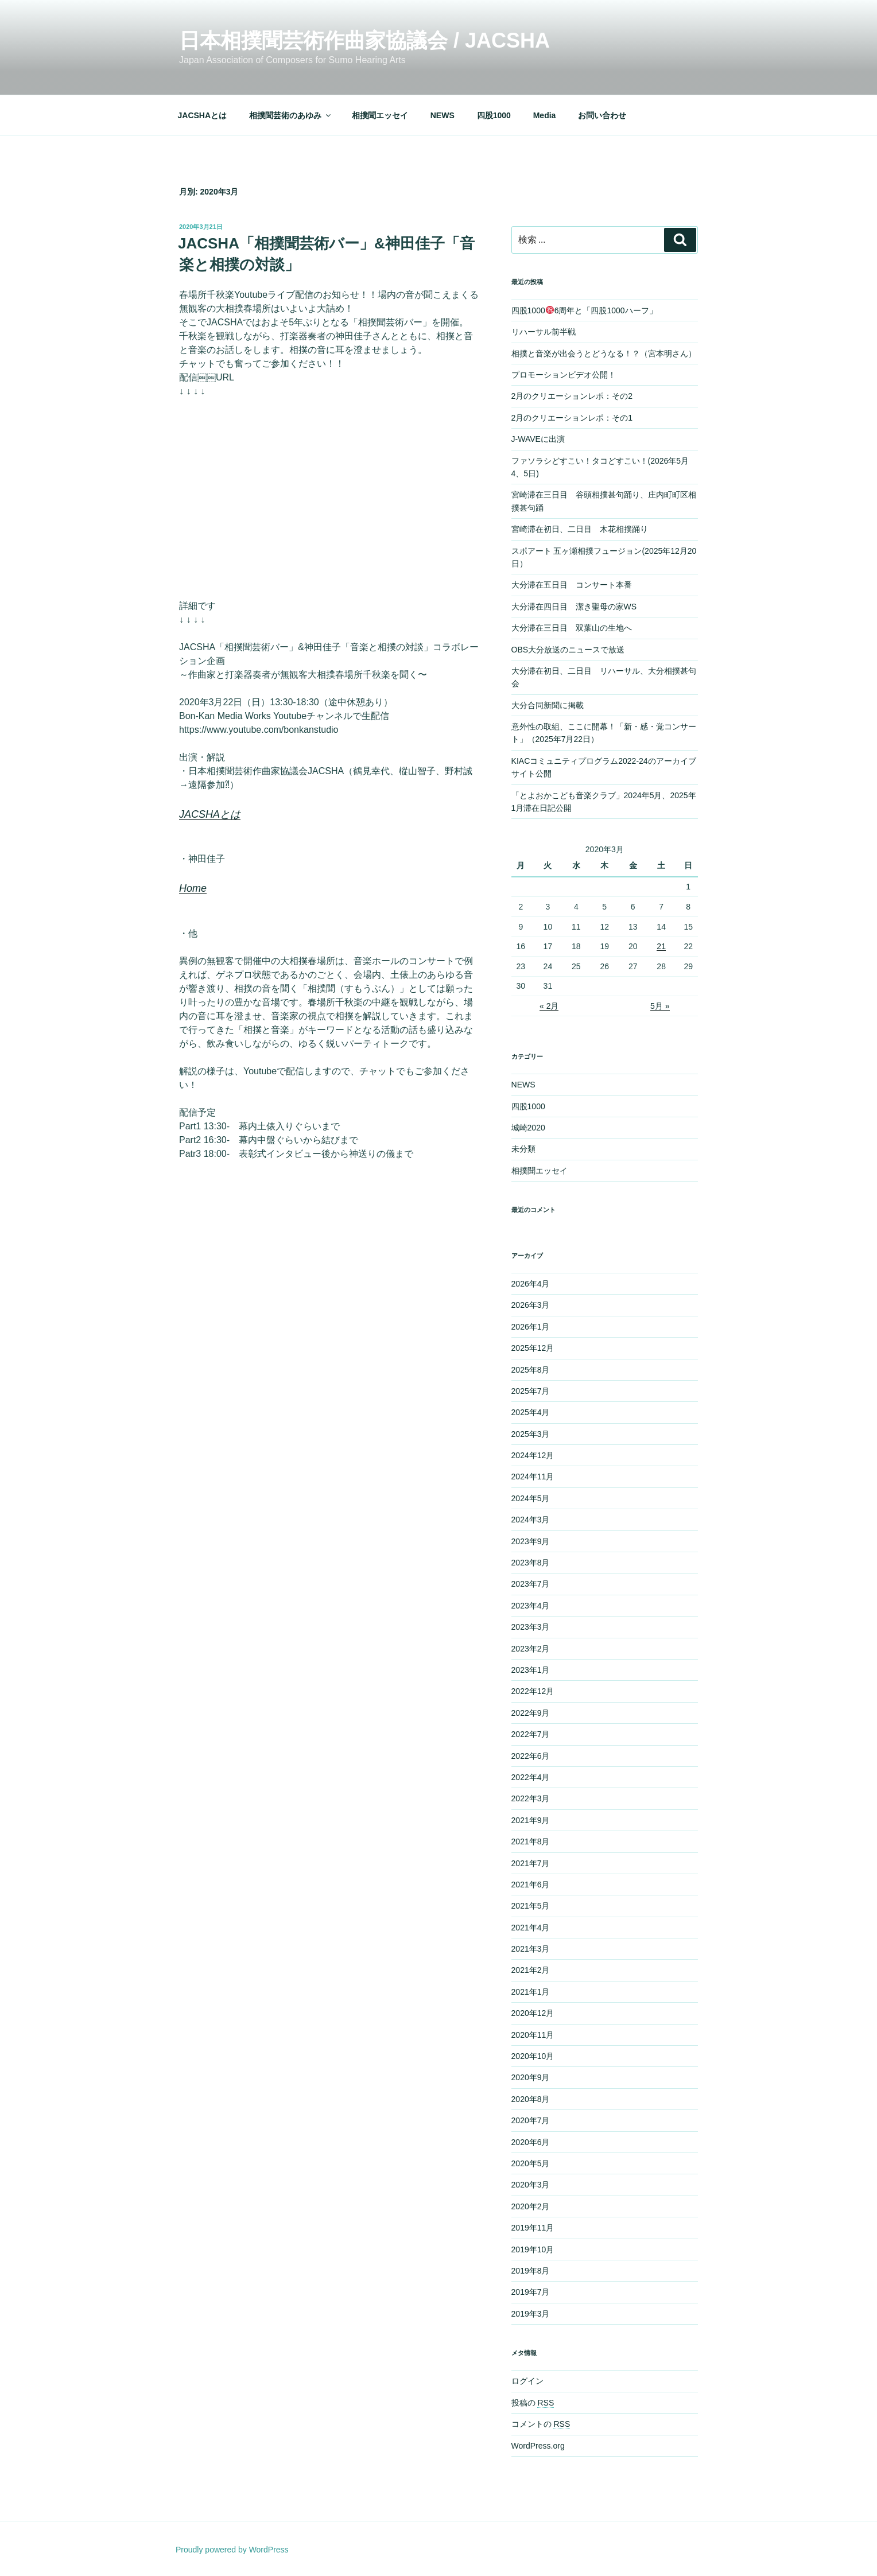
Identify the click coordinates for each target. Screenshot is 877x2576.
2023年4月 (530, 1605)
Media (544, 115)
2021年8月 (530, 1841)
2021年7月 (530, 1863)
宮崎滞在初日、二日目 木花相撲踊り (579, 529)
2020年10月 (532, 2056)
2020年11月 (532, 2034)
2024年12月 (532, 1455)
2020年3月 (530, 2184)
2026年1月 (530, 1326)
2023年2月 (530, 1648)
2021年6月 (530, 1884)
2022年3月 (530, 1798)
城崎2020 (528, 1127)
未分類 (523, 1148)
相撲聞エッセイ (380, 115)
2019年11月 (532, 2227)
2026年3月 (530, 1305)
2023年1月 (530, 1669)
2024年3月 (530, 1519)
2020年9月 (530, 2077)
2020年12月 (532, 2013)
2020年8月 (530, 2099)
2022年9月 (530, 1713)
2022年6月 (530, 1756)
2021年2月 (530, 1970)
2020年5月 (530, 2163)
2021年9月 (530, 1820)
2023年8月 (530, 1562)
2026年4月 (530, 1283)
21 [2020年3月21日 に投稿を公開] (661, 946)
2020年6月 (530, 2142)
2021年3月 (530, 1948)
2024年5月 (530, 1498)
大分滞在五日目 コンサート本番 (571, 584)
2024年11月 (532, 1476)
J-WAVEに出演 (538, 439)
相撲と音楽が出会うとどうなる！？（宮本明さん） (603, 353)
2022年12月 (532, 1691)
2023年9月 (530, 1541)
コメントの (541, 2424)
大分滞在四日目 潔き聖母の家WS (574, 606)
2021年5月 (530, 1905)
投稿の (532, 2402)
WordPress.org (538, 2445)
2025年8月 (530, 1369)
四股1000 (494, 115)
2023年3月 (530, 1626)
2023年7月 (530, 1583)
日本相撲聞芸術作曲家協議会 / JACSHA (364, 40)
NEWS (442, 115)
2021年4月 (530, 1927)
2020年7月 (530, 2120)
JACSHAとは (202, 115)
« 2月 (549, 1006)
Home (193, 888)
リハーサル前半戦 (543, 331)
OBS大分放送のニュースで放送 (568, 649)
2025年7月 (530, 1391)
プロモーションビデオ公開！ (563, 374)
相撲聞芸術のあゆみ (290, 115)
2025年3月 (530, 1434)
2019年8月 (530, 2270)
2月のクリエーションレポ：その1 (572, 417)
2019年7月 (530, 2292)
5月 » (659, 1006)
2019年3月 (530, 2313)
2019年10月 (532, 2249)
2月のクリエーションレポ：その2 (572, 396)
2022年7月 (530, 1734)
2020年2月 (530, 2206)
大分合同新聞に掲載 (547, 705)
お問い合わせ (602, 115)
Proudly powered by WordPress (232, 2549)
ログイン (527, 2380)
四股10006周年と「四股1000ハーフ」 (584, 310)
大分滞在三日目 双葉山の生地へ (571, 627)
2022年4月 (530, 1777)
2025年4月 (530, 1412)
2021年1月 (530, 1991)
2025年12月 (532, 1348)
